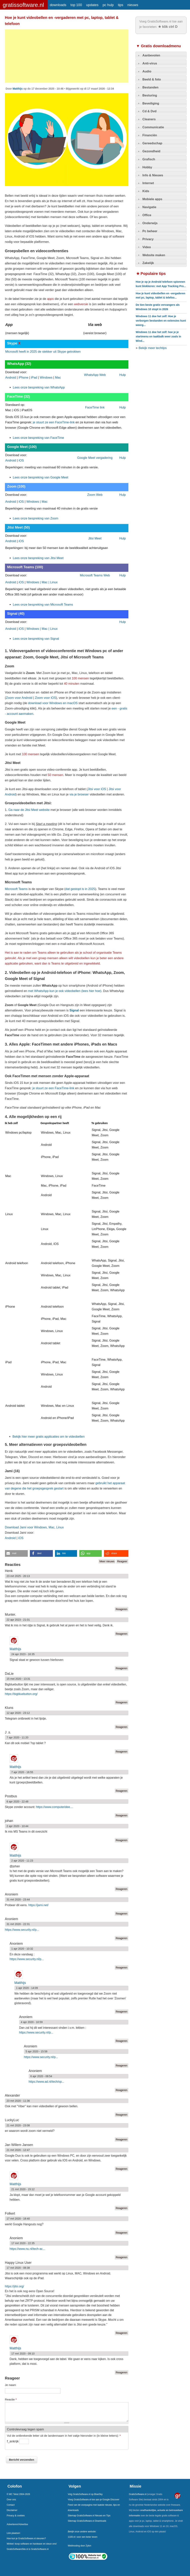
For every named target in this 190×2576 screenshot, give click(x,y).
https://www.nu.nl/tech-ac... (27, 2248)
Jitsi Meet (95, 538)
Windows (46, 377)
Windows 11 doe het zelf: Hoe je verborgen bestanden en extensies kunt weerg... (161, 320)
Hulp (122, 374)
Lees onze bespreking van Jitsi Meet (38, 558)
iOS (21, 460)
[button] (16, 1553)
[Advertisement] (66, 56)
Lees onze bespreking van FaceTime (38, 437)
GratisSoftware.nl (137, 2494)
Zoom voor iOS (45, 697)
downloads (58, 5)
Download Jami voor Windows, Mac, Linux (34, 1527)
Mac (58, 377)
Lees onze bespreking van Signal (36, 638)
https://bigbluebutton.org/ (21, 1694)
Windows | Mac (37, 501)
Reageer (122, 1561)
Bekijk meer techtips (152, 348)
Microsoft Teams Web (95, 575)
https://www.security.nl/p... (22, 1929)
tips (120, 5)
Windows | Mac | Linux (42, 582)
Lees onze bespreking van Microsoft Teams (43, 604)
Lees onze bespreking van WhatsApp (39, 387)
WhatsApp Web (95, 374)
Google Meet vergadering (95, 457)
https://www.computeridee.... (54, 1807)
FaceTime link (95, 407)
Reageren (121, 1609)
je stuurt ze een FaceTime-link (54, 422)
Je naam (10, 2385)
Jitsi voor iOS (96, 789)
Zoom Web (95, 494)
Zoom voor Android (19, 697)
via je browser (79, 794)
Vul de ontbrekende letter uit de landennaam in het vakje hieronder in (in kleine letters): (64, 2435)
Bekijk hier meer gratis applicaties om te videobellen (49, 1436)
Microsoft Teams (16, 889)
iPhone (23, 377)
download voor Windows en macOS (53, 703)
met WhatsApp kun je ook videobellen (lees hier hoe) (64, 991)
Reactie (11, 2399)
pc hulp (108, 5)
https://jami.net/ (38, 1905)
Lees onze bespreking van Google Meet (40, 477)
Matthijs (18, 88)
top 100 (76, 5)
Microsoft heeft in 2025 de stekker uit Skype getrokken (43, 351)
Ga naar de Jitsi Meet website (29, 809)
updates (92, 5)
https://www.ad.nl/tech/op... (46, 2081)
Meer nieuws (106, 1561)
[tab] (161, 55)
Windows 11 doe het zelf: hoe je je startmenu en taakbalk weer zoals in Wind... (158, 336)
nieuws (132, 5)
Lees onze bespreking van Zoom (35, 518)
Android (10, 377)
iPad (34, 377)
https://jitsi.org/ (14, 2286)
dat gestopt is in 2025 (80, 889)
